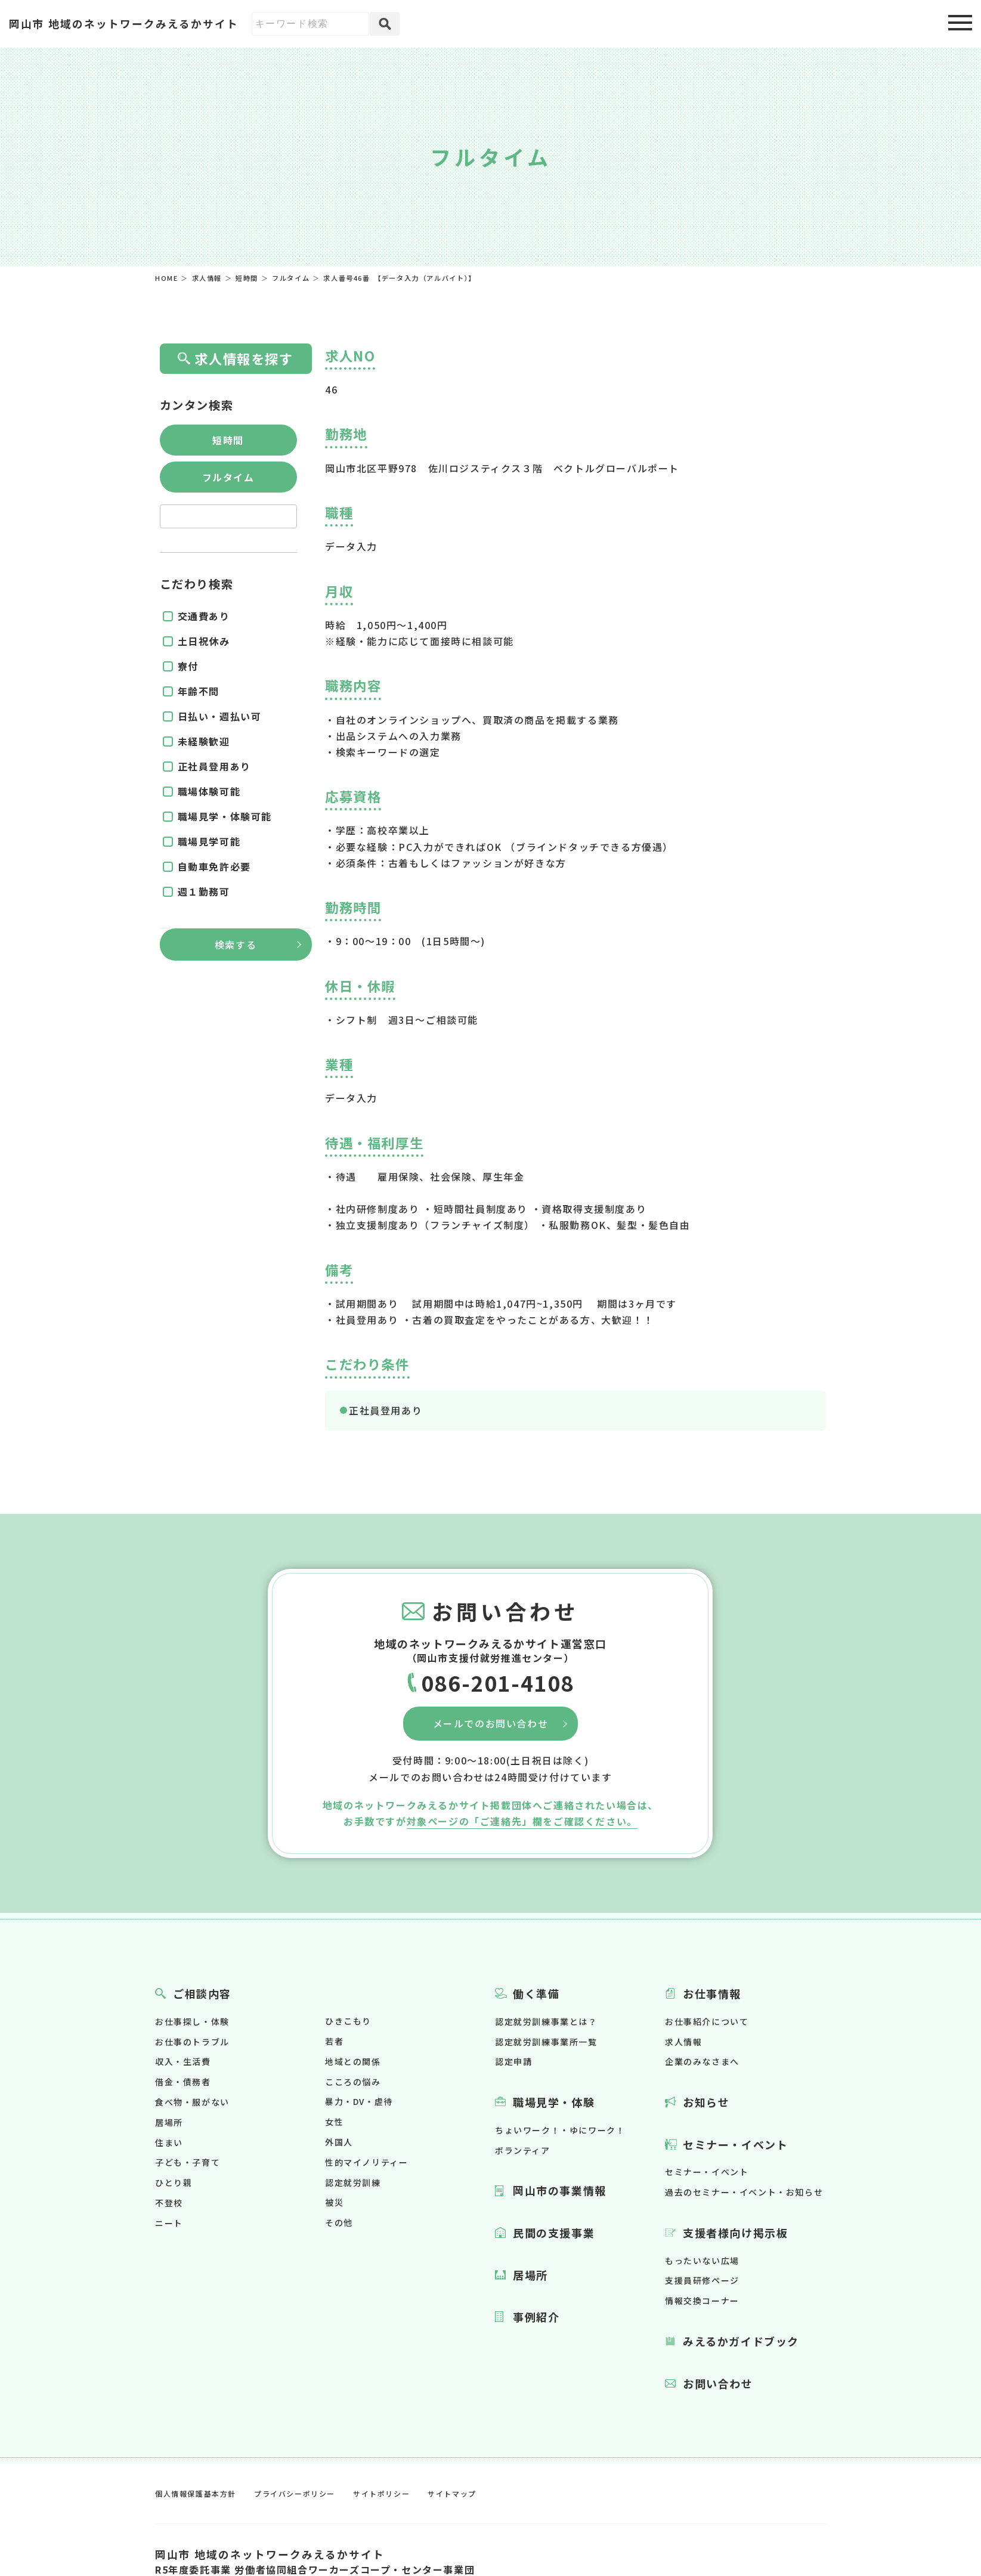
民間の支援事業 (554, 2232)
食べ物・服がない (192, 2102)
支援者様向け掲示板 (735, 2232)
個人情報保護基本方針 (195, 2493)
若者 (334, 2041)
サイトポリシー (381, 2493)
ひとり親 (173, 2182)
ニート (169, 2223)
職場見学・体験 (554, 2102)
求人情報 (683, 2042)
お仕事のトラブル (192, 2042)
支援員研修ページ (702, 2280)
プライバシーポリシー (294, 2493)
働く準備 (536, 1993)
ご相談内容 (202, 1993)
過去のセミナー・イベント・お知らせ (744, 2192)
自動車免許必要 (214, 866)
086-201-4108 (497, 1682)
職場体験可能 (209, 791)
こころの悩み (353, 2082)
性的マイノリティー (366, 2162)
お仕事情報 (712, 1993)
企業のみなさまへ (702, 2061)
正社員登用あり (385, 1410)
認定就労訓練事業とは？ (546, 2021)
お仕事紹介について (706, 2021)
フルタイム (228, 477)
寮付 (188, 666)
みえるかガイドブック (741, 2341)
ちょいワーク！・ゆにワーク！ (560, 2130)
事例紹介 (536, 2316)
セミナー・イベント (735, 2144)
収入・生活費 (183, 2061)
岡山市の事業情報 (559, 2190)
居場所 (169, 2122)
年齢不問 (198, 691)
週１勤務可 (204, 891)
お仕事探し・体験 (192, 2021)
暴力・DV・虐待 (359, 2101)
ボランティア (522, 2150)
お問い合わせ (718, 2383)
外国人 (339, 2142)
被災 (334, 2202)
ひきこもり (348, 2021)
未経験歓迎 (204, 741)
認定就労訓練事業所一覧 (546, 2042)
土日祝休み (204, 641)
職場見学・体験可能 (225, 816)
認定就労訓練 (353, 2182)
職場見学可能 (209, 841)
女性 (334, 2122)
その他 (339, 2222)
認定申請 (513, 2061)
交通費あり (204, 616)
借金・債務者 (183, 2082)
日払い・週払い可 (220, 716)
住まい (169, 2142)
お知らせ (706, 2102)
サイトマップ (452, 2493)
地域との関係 (353, 2061)
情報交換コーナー (702, 2300)
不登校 (169, 2203)
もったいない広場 (702, 2261)
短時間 (228, 440)
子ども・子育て (187, 2162)
